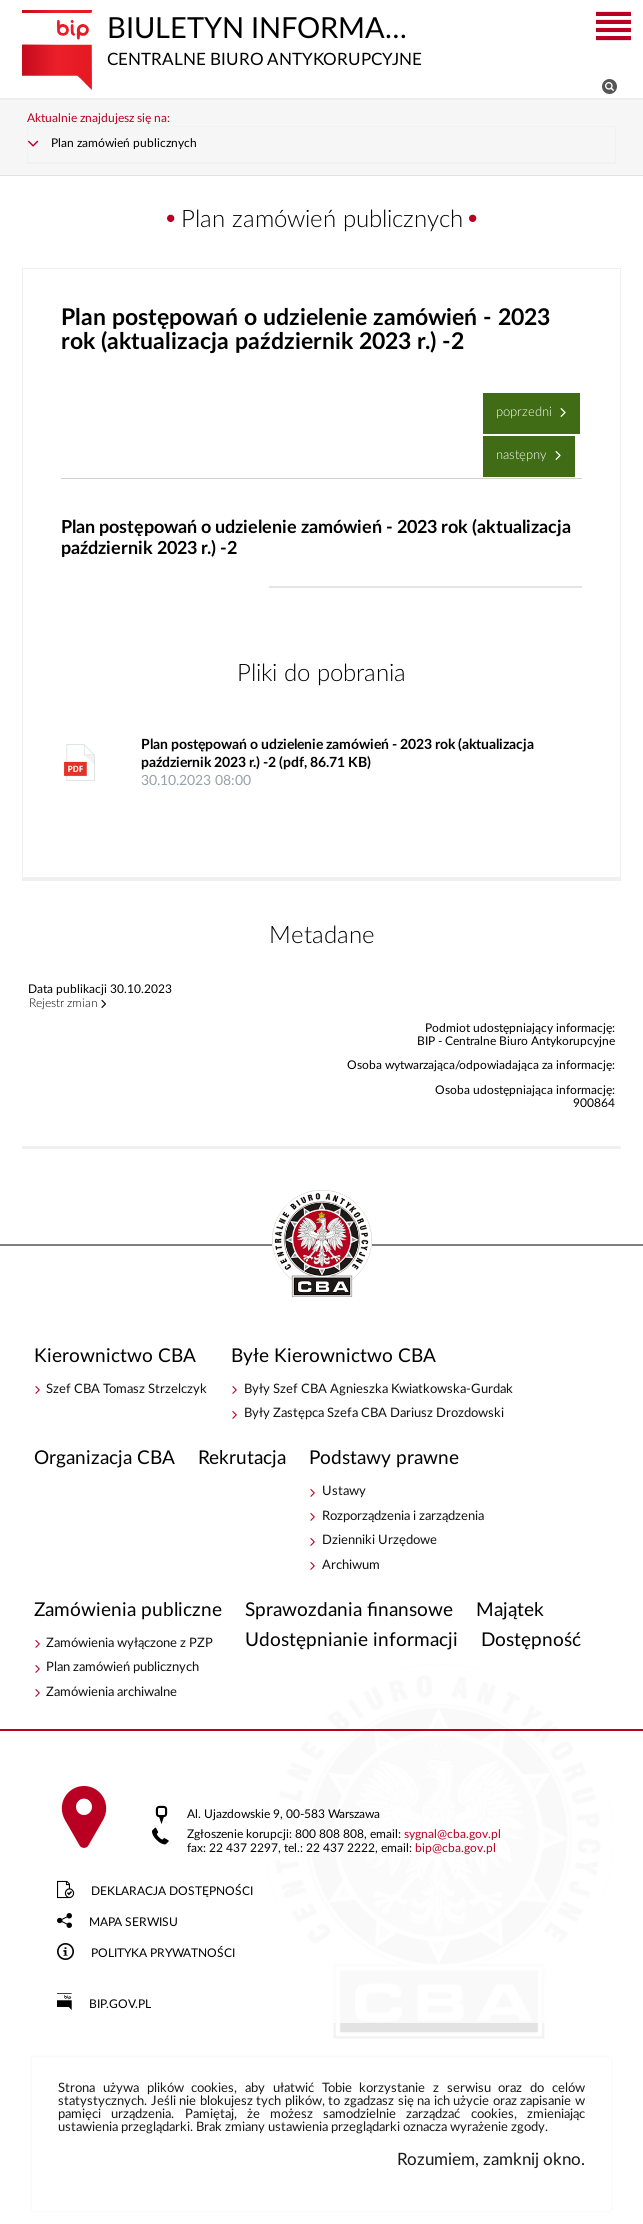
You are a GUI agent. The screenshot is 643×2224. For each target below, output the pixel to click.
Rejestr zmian (63, 1003)
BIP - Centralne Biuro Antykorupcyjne (322, 1245)
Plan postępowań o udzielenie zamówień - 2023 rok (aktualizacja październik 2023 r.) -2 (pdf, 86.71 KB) (346, 764)
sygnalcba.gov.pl (452, 1834)
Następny (517, 449)
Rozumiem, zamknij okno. (491, 2159)
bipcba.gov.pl (455, 1848)
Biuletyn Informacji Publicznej (224, 39)
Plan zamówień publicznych (124, 143)
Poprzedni (520, 406)
